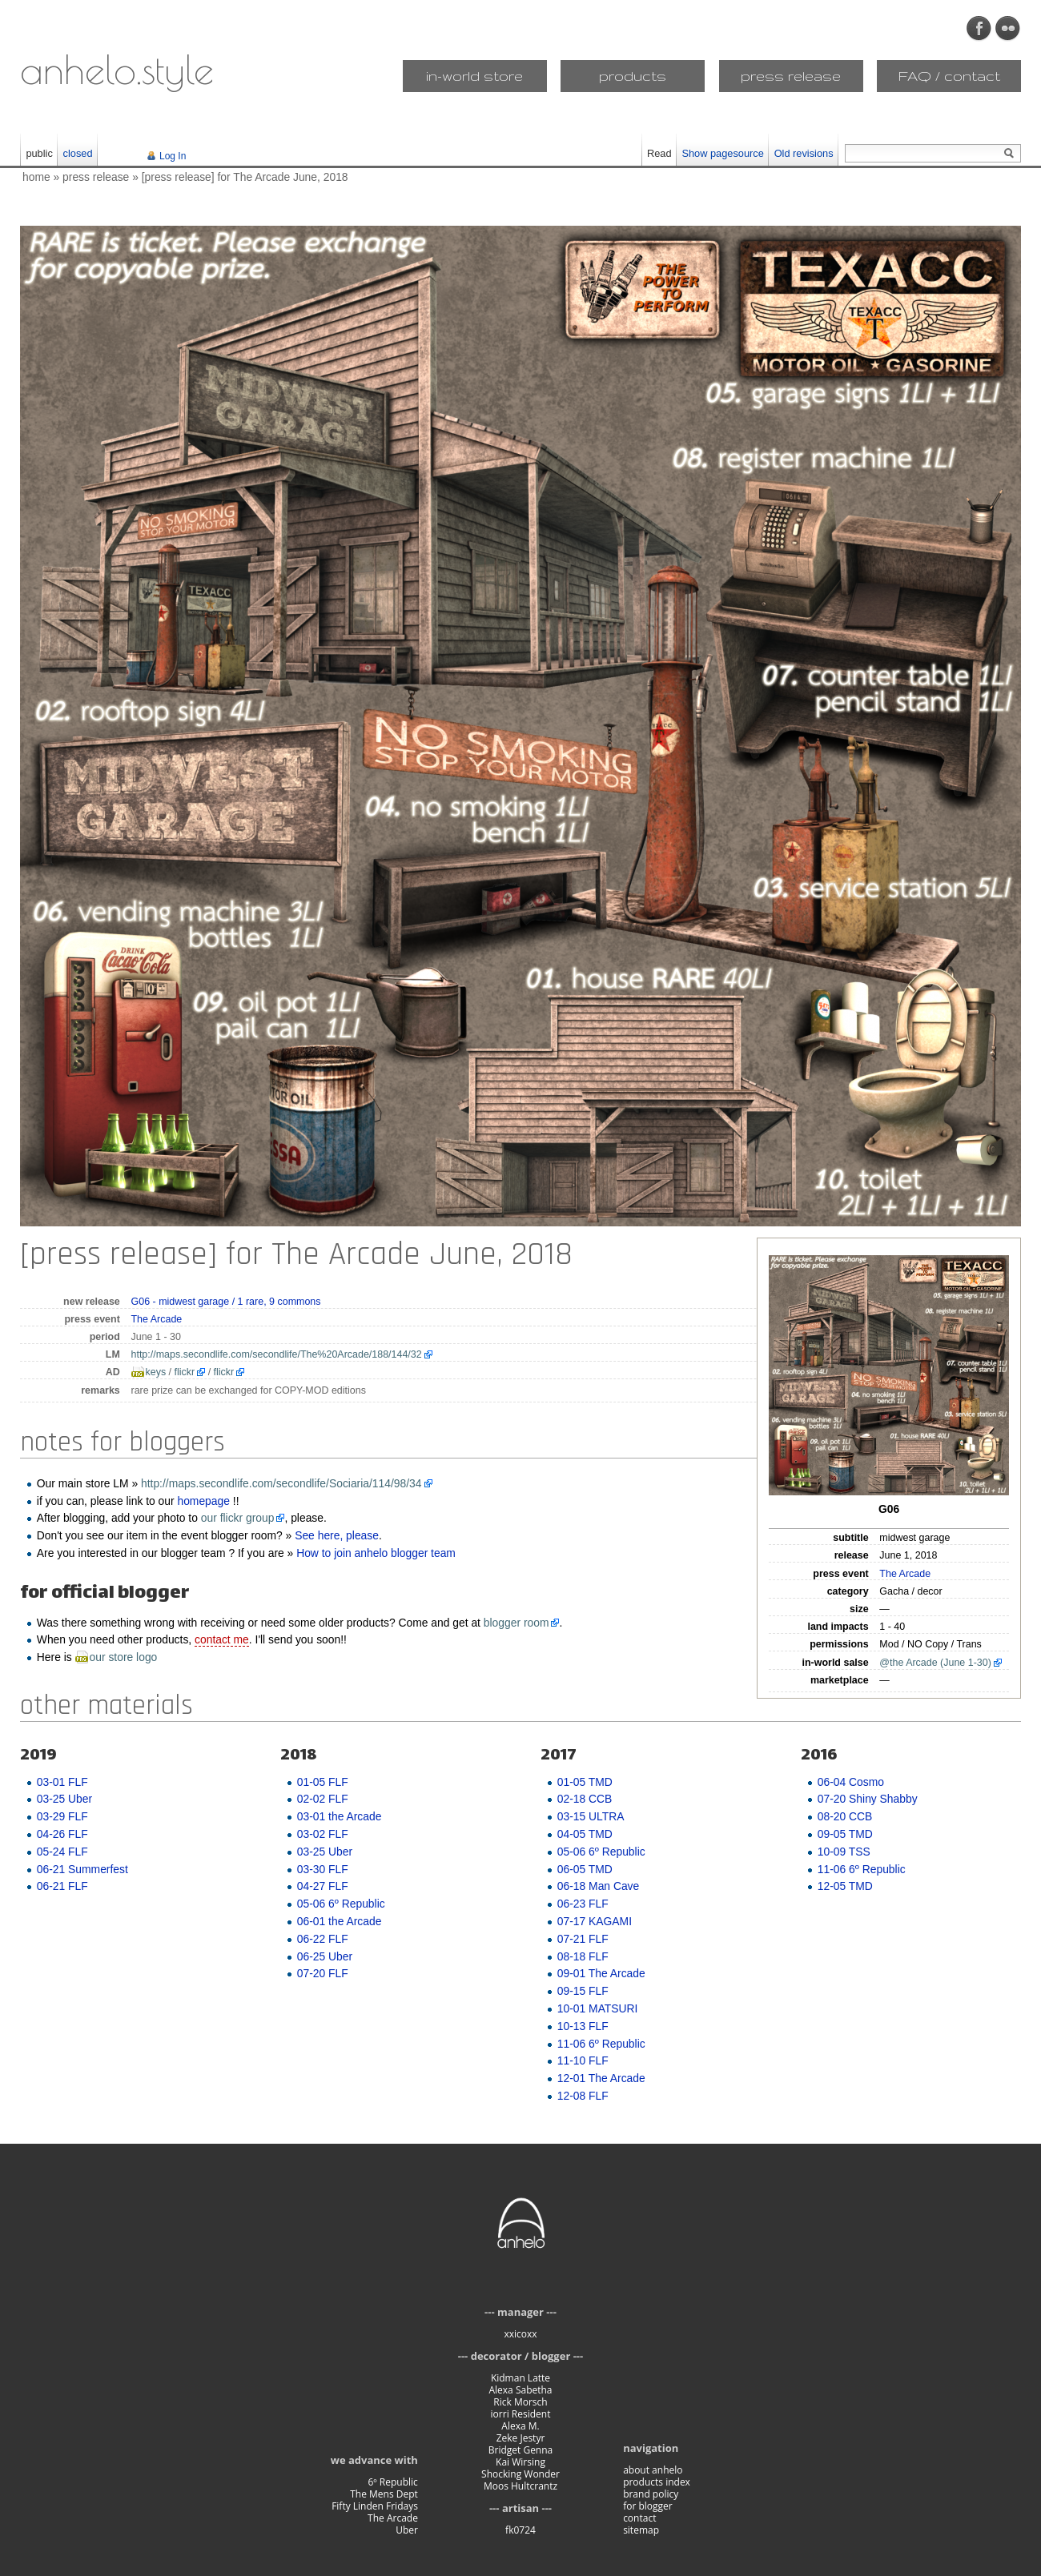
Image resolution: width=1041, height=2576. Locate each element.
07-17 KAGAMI (594, 1921)
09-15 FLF (583, 1990)
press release (791, 75)
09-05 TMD (845, 1834)
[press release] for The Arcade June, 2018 (245, 177)
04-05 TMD (585, 1834)
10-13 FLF (583, 2026)
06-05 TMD (585, 1869)
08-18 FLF (583, 1956)
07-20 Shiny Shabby (868, 1798)
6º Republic (392, 2482)
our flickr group (238, 1517)
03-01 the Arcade (339, 1816)
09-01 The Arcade (601, 1973)
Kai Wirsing (520, 2462)
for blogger (648, 2506)
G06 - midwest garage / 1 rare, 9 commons (226, 1301)
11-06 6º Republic (601, 2043)
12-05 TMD (845, 1886)
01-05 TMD (585, 1782)
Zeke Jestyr (520, 2438)
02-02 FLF (322, 1798)
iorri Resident (521, 2414)
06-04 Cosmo (851, 1782)
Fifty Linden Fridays (375, 2506)
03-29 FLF (62, 1816)
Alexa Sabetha (520, 2390)
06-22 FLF (322, 1938)
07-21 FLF (583, 1938)
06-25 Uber (324, 1956)
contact (639, 2518)
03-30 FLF (322, 1869)
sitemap (641, 2530)
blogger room (516, 1622)
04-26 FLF (62, 1834)
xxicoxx (520, 2334)
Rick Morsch (520, 2402)
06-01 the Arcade (339, 1921)
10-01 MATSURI (597, 2008)
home (36, 177)
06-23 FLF (583, 1903)
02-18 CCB (585, 1798)
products (632, 75)
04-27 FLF (322, 1886)
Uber (407, 2530)
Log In (172, 156)
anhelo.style (117, 69)
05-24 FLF (62, 1851)
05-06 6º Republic (341, 1903)
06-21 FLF (62, 1886)
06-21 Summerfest (82, 1869)
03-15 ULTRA (591, 1816)
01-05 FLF (322, 1782)
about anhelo (652, 2470)
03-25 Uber (64, 1798)
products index (656, 2482)
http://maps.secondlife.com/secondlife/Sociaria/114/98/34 (281, 1483)
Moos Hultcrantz (520, 2486)
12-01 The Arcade (601, 2078)
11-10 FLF (583, 2060)
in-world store (474, 75)
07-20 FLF (322, 1973)
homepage (203, 1501)
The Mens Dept (384, 2494)
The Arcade (904, 1573)
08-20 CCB (845, 1816)
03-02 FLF (322, 1834)
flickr (185, 1372)
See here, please (337, 1535)
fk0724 (520, 2530)
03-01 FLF (62, 1782)
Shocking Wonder (520, 2474)
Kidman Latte (520, 2378)
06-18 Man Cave (598, 1886)
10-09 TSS (844, 1851)
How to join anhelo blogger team (376, 1553)
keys (156, 1372)
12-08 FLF (583, 2095)
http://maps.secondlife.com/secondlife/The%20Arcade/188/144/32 (276, 1354)
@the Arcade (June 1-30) (935, 1662)
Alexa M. (520, 2426)
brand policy (650, 2494)
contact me (222, 1639)
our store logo (124, 1657)
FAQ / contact (949, 75)
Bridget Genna (520, 2450)
